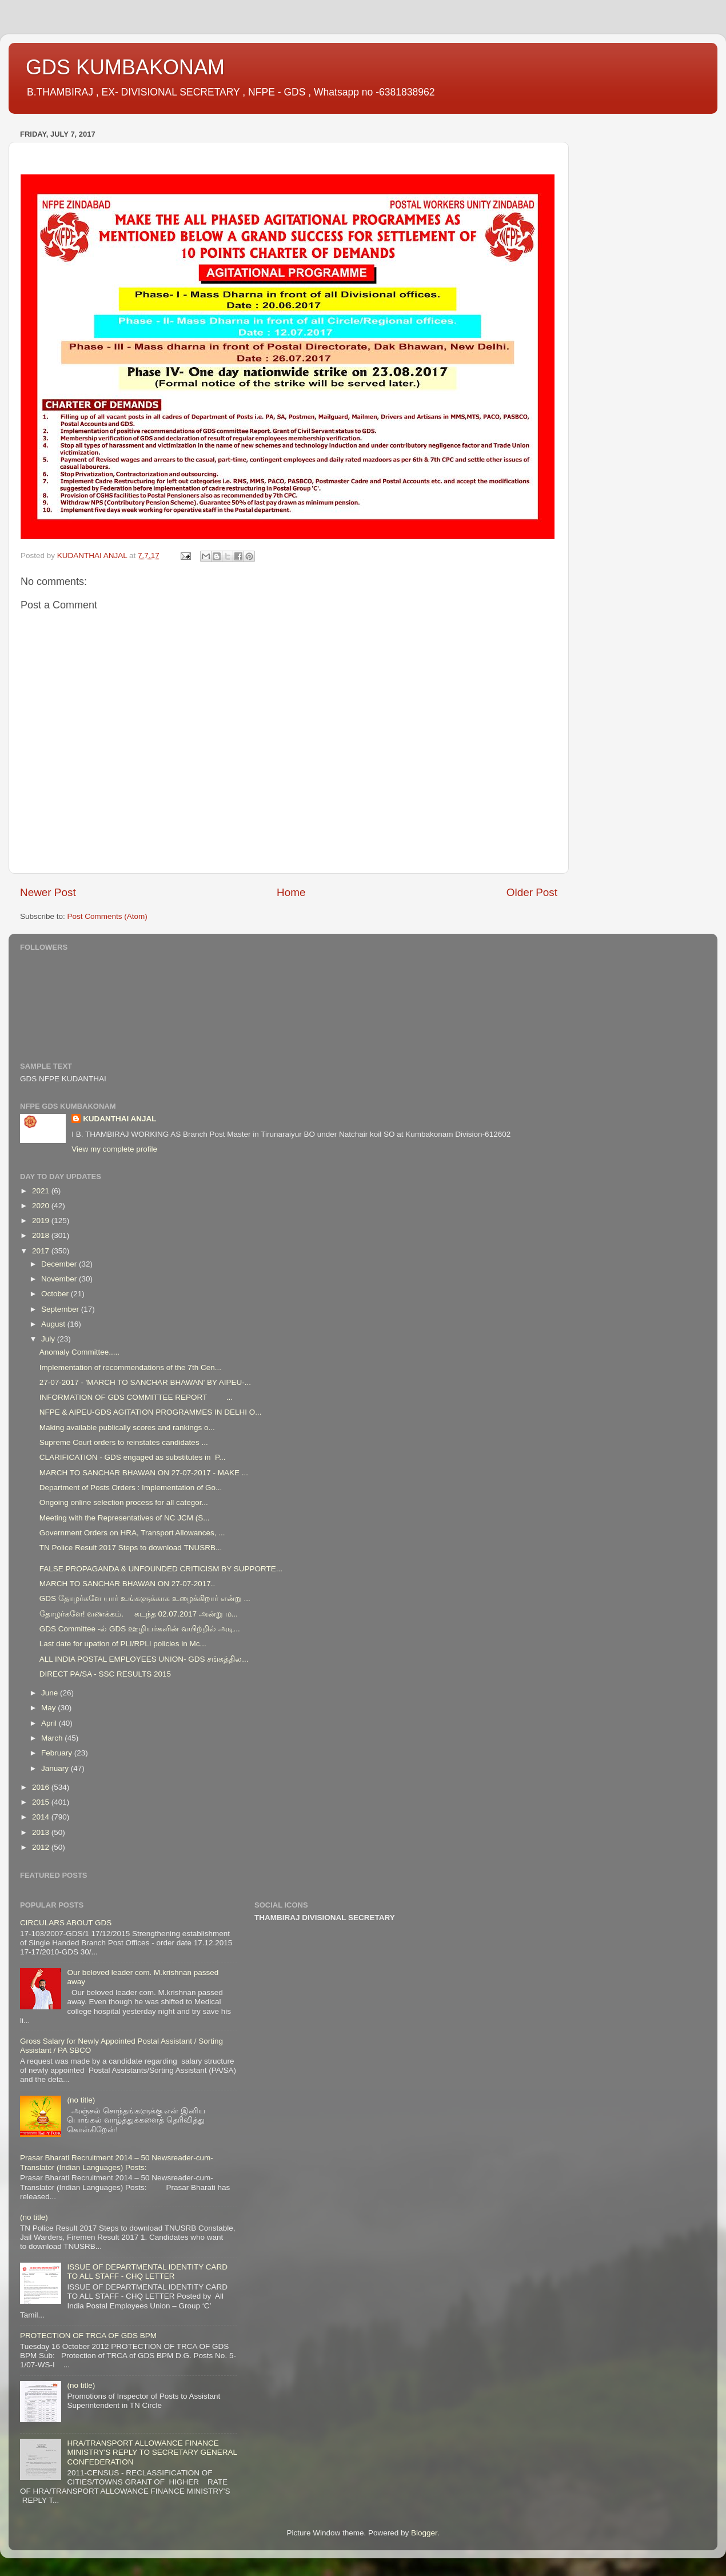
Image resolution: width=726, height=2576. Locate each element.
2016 (41, 1787)
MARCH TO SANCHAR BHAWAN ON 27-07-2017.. (127, 1583)
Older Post (531, 892)
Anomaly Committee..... (79, 1352)
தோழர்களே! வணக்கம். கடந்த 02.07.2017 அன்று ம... (138, 1614)
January (56, 1768)
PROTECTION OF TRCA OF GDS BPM (88, 2335)
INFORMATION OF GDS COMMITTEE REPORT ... (136, 1397)
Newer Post (48, 892)
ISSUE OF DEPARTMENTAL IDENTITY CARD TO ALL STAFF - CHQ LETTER (147, 2271)
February (57, 1753)
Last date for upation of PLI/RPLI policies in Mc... (122, 1643)
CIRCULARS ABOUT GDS (65, 1922)
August (54, 1324)
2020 (41, 1205)
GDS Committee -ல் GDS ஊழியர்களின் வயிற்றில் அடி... (139, 1629)
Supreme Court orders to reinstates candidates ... (123, 1442)
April (50, 1723)
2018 (41, 1235)
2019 (41, 1220)
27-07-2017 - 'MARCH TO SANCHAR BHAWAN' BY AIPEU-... (145, 1382)
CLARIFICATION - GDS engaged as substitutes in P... (132, 1457)
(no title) (81, 2100)
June (50, 1693)
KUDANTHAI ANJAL (120, 1118)
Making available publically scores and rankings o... (127, 1427)
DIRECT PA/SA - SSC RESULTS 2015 (105, 1674)
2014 (41, 1817)
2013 (41, 1832)
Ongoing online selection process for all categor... (123, 1502)
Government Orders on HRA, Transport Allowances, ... (132, 1532)
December (60, 1264)
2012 (41, 1847)
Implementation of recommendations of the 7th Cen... (130, 1367)
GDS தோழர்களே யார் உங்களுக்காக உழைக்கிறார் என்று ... (144, 1598)
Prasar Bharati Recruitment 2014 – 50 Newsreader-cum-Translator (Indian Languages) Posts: (116, 2162)
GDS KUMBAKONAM (125, 67)
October (56, 1293)
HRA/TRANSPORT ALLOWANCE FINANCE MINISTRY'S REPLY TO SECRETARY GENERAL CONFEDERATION (152, 2452)
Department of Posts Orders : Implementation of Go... (130, 1487)
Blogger (424, 2533)
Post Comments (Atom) (107, 916)
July (49, 1339)
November (60, 1279)
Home (291, 892)
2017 (41, 1251)
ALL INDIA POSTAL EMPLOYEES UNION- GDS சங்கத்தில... (144, 1659)
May (49, 1707)
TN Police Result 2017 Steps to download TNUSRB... (130, 1547)
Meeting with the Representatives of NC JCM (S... (124, 1518)
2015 (41, 1802)
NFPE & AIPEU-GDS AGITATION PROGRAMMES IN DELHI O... (150, 1412)
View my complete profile (114, 1149)
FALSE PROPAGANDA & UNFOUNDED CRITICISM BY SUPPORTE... (160, 1568)
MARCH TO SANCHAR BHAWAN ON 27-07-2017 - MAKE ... (143, 1472)
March (53, 1738)
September (61, 1309)
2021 (41, 1191)
